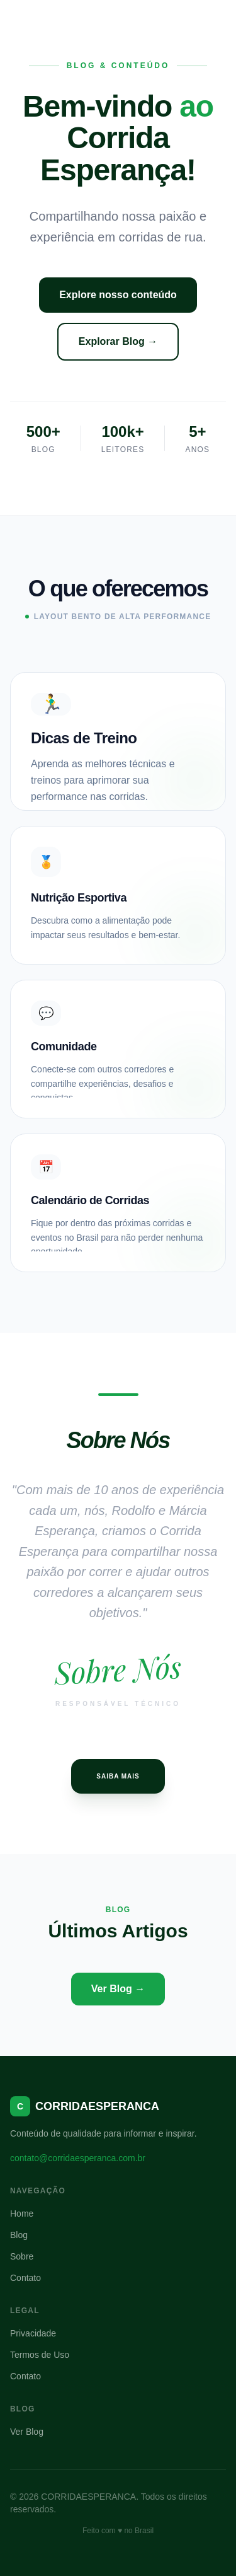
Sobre (21, 2256)
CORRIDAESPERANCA (79, 20)
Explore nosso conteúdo (118, 294)
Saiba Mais (118, 1776)
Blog (19, 2235)
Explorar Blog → (118, 341)
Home (21, 2213)
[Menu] (214, 20)
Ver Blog (26, 2432)
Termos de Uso (39, 2355)
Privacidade (33, 2333)
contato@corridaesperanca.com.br (77, 2158)
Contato (25, 2278)
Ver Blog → (118, 1988)
